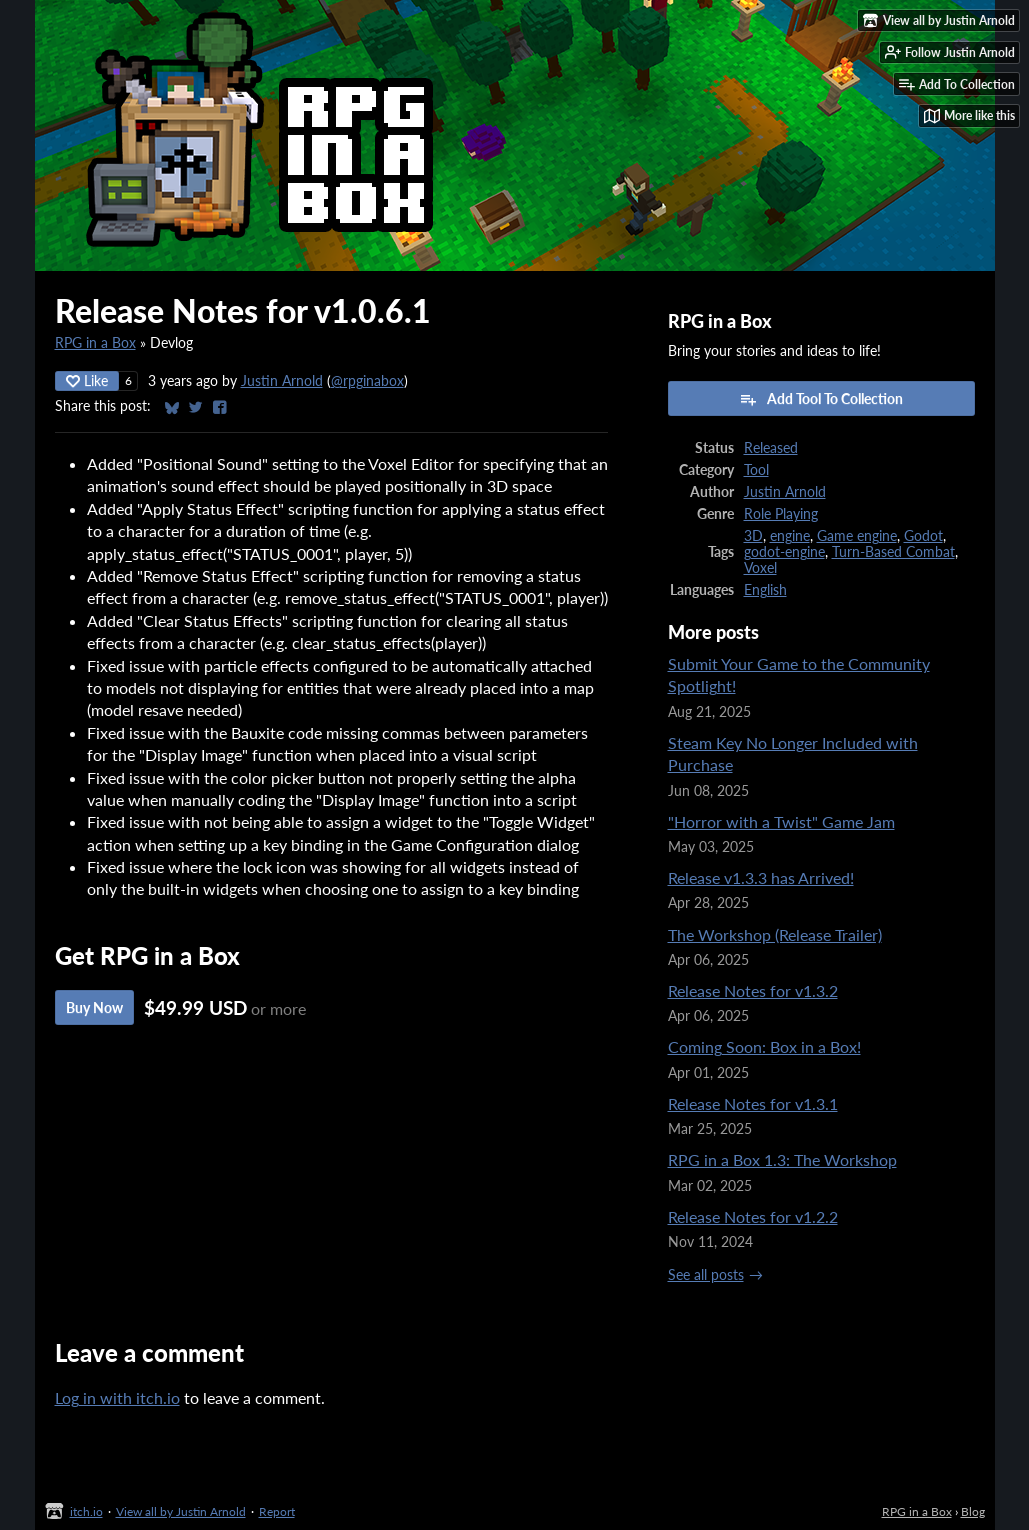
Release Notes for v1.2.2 (753, 1216)
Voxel (760, 568)
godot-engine (784, 552)
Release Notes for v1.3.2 (753, 990)
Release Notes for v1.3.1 (753, 1103)
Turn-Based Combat (893, 552)
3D (753, 536)
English (765, 590)
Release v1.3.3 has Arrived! (761, 877)
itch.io (86, 1511)
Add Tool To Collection (821, 399)
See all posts (706, 1275)
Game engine (857, 536)
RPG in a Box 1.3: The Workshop (782, 1159)
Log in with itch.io (117, 1397)
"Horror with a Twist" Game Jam (781, 821)
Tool (756, 470)
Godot (923, 536)
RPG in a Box (95, 343)
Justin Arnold (282, 381)
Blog (973, 1511)
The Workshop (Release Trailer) (775, 934)
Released (771, 448)
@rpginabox (367, 381)
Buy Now (94, 1007)
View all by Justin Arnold (181, 1511)
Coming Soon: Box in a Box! (764, 1046)
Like (87, 380)
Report (277, 1511)
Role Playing (781, 514)
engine (790, 536)
